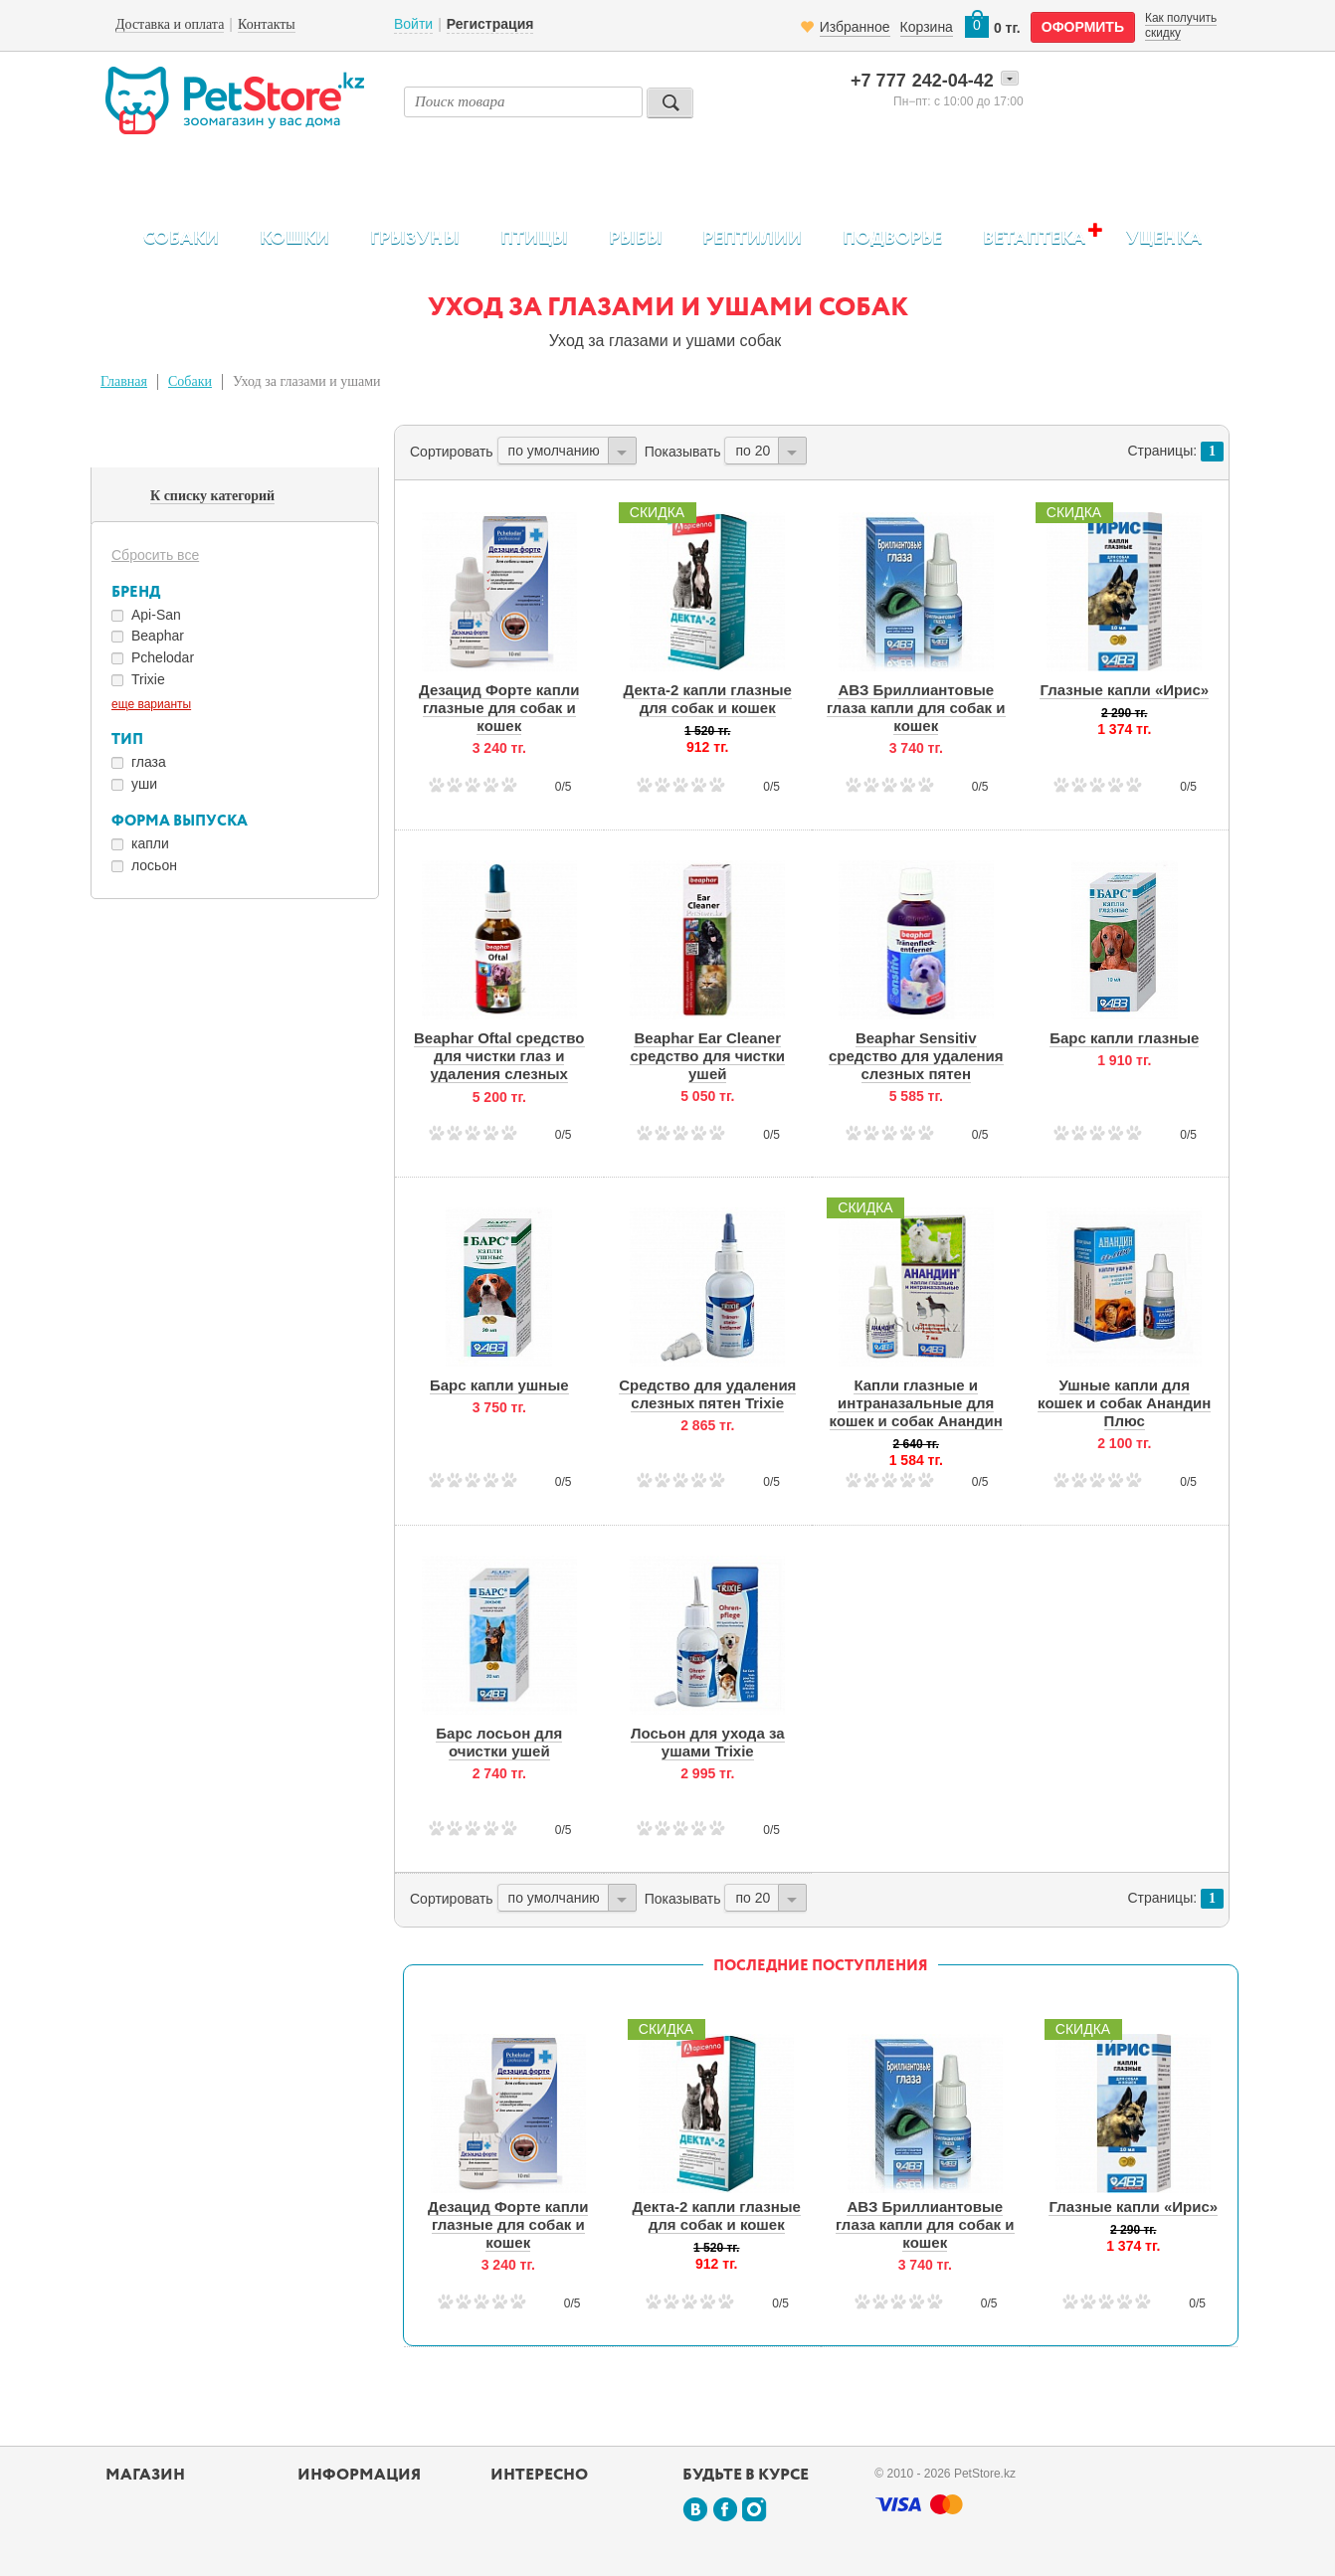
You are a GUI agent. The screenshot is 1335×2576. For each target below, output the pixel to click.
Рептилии (752, 239)
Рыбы (636, 239)
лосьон (154, 865)
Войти (413, 24)
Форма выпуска (179, 821)
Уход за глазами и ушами (307, 381)
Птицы (534, 239)
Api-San (156, 615)
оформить (1083, 27)
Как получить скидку (1181, 25)
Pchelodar (162, 657)
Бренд (135, 592)
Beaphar (157, 636)
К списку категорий (212, 495)
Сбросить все (155, 555)
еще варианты (151, 704)
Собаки (181, 239)
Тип (127, 739)
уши (144, 784)
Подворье (892, 239)
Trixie (148, 679)
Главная (123, 381)
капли (150, 843)
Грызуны (415, 239)
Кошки (294, 239)
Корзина (926, 27)
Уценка (1164, 239)
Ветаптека (1034, 238)
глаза (148, 762)
